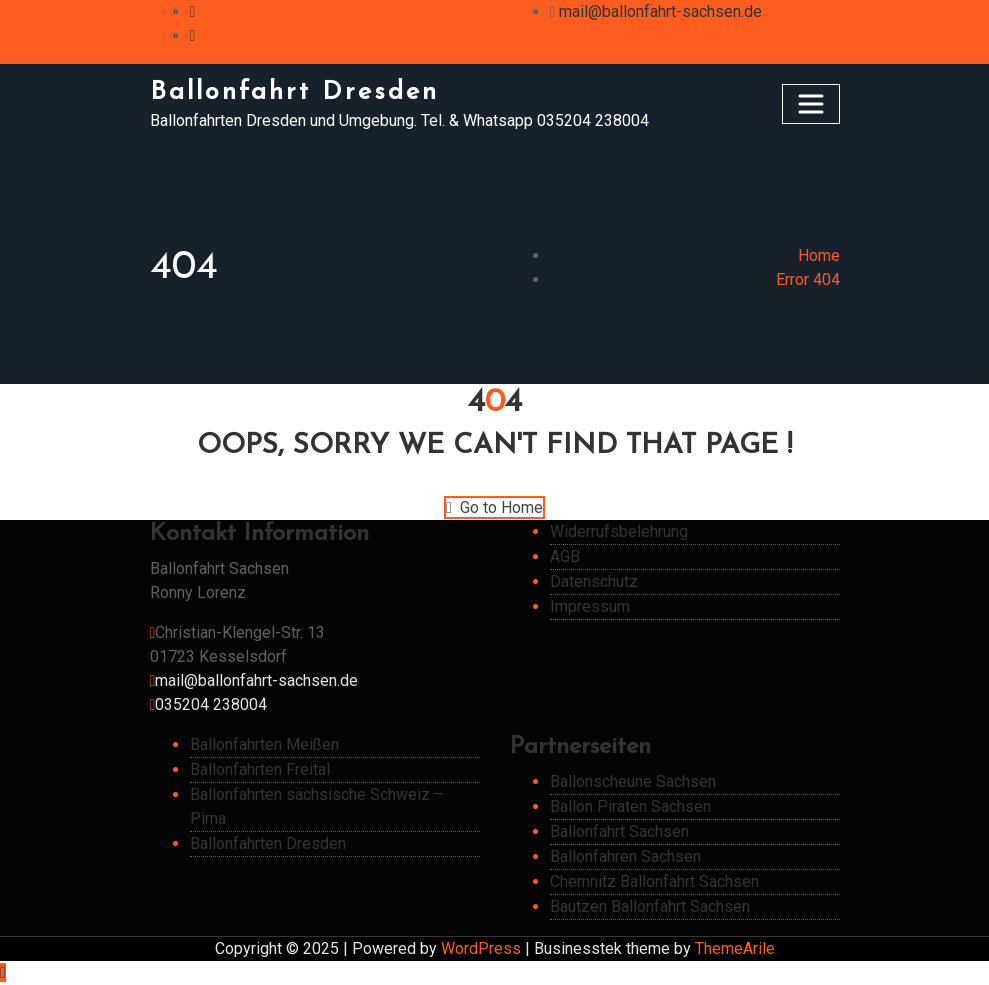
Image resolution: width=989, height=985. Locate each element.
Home (819, 255)
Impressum (590, 606)
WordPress (481, 948)
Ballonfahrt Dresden (294, 92)
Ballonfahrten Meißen (264, 744)
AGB (565, 556)
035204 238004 (211, 704)
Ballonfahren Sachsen (625, 856)
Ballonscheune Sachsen (633, 781)
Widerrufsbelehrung (619, 531)
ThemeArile (735, 948)
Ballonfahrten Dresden (268, 843)
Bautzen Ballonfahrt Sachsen (650, 906)
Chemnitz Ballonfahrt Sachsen (654, 881)
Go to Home (494, 507)
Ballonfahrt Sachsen (619, 831)
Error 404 (808, 279)
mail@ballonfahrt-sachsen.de (660, 11)
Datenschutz (594, 581)
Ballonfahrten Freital (260, 769)
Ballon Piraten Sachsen (630, 806)
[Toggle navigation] (811, 104)
